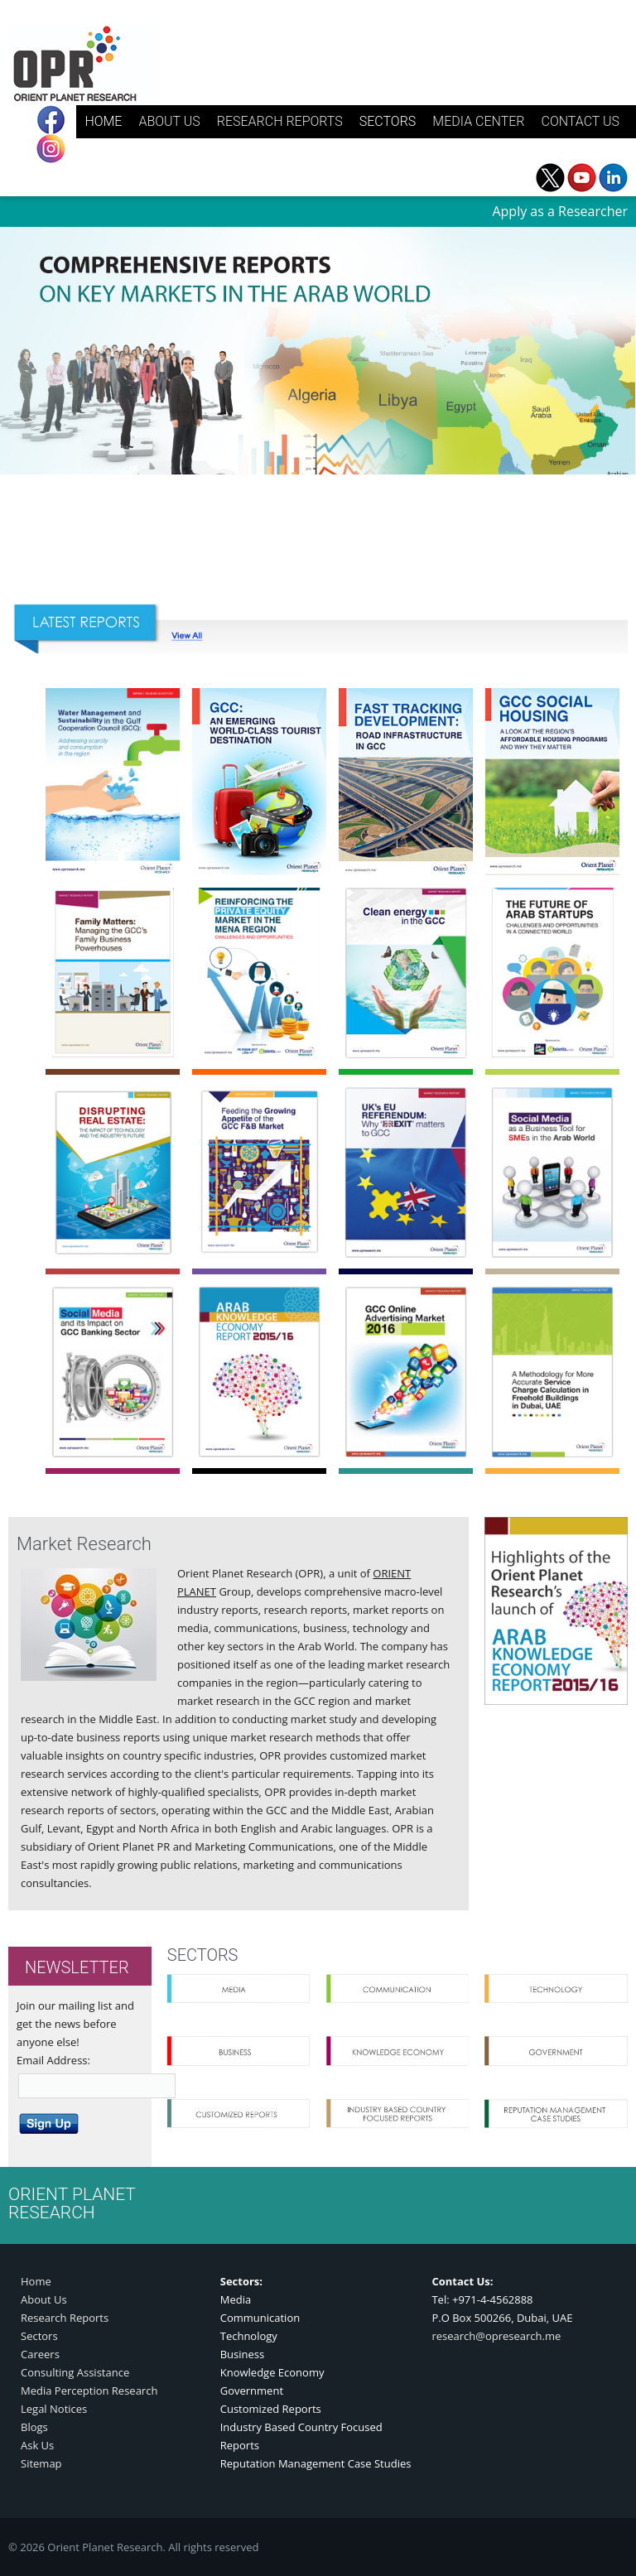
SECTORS (388, 121)
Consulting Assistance (75, 2372)
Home (36, 2281)
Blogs (34, 2427)
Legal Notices (54, 2408)
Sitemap (41, 2463)
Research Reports (64, 2317)
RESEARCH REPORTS (280, 121)
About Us (44, 2299)
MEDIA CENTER (478, 121)
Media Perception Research (89, 2390)
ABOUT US (169, 121)
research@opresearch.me (496, 2335)
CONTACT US (580, 121)
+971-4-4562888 (492, 2299)
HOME (103, 121)
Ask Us (37, 2445)
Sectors (39, 2335)
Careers (40, 2354)
